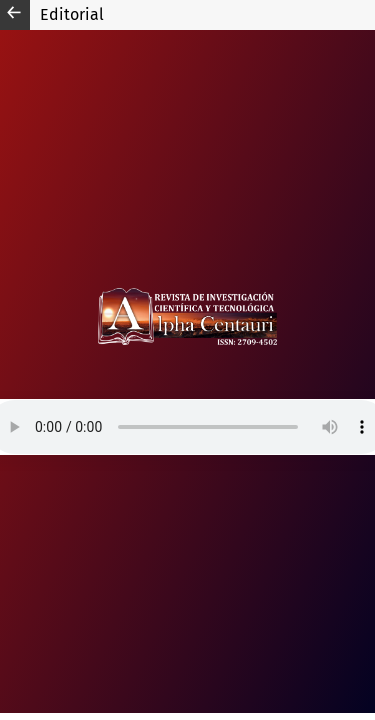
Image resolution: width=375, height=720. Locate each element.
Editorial (72, 14)
